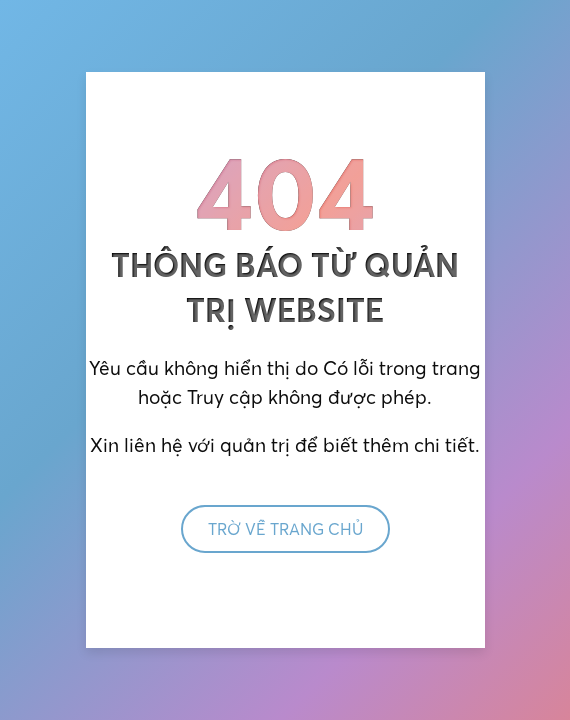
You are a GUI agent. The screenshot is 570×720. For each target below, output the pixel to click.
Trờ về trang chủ (285, 529)
